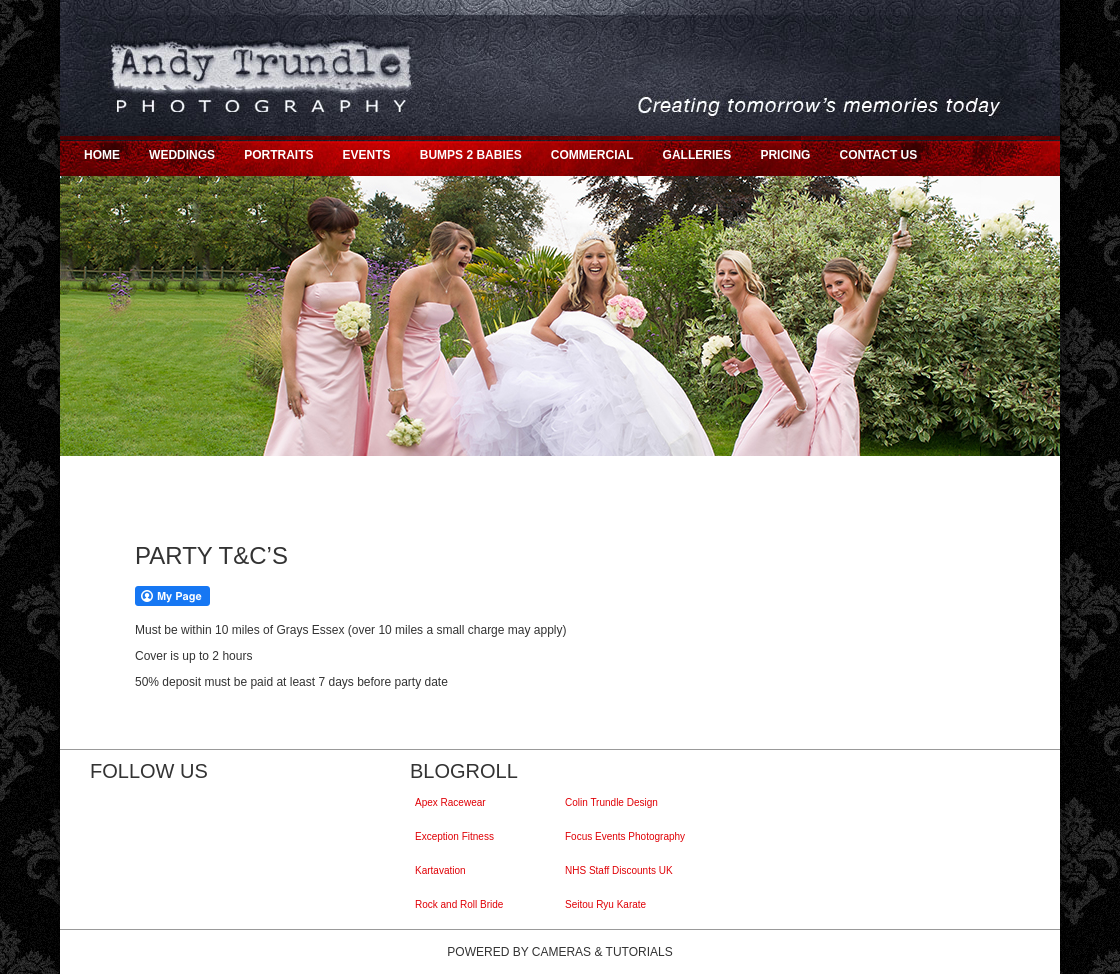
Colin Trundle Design (614, 802)
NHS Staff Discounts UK (621, 870)
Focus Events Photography (627, 836)
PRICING (785, 155)
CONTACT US (878, 155)
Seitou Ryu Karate (608, 904)
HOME (102, 155)
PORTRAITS (278, 155)
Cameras (561, 952)
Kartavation (443, 870)
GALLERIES (697, 155)
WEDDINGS (182, 155)
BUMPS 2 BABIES (471, 155)
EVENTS (367, 155)
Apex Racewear (453, 802)
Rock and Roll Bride (461, 904)
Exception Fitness (457, 836)
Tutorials (639, 952)
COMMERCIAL (592, 155)
